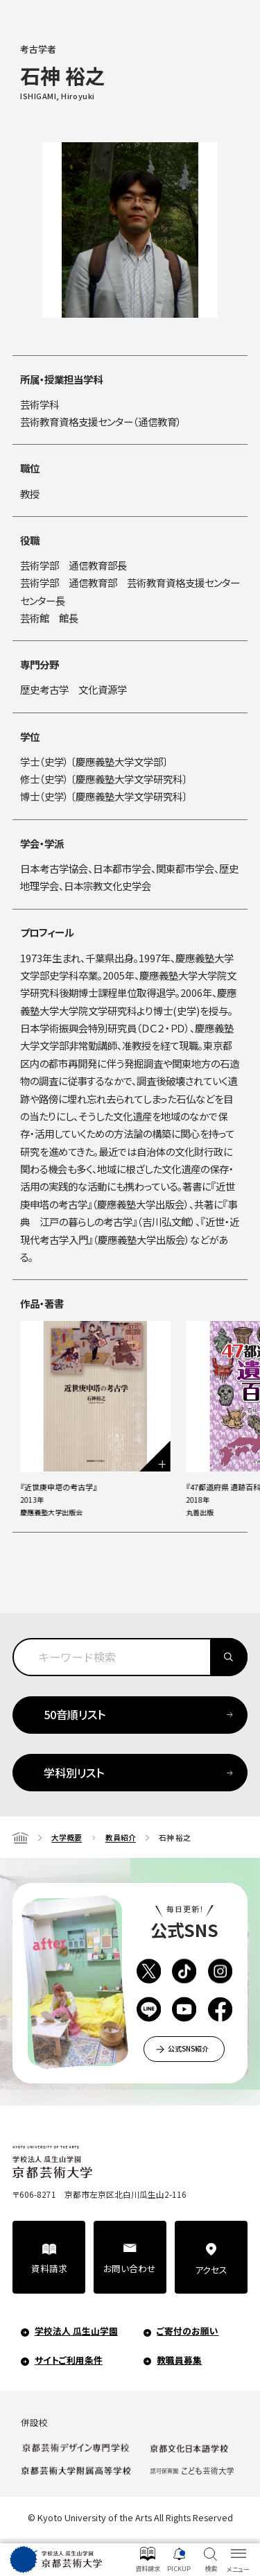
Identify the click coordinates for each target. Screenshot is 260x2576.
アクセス (211, 2269)
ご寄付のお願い (187, 2330)
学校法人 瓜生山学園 (76, 2330)
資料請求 (49, 2268)
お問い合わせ (129, 2268)
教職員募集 (179, 2359)
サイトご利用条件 (69, 2359)
